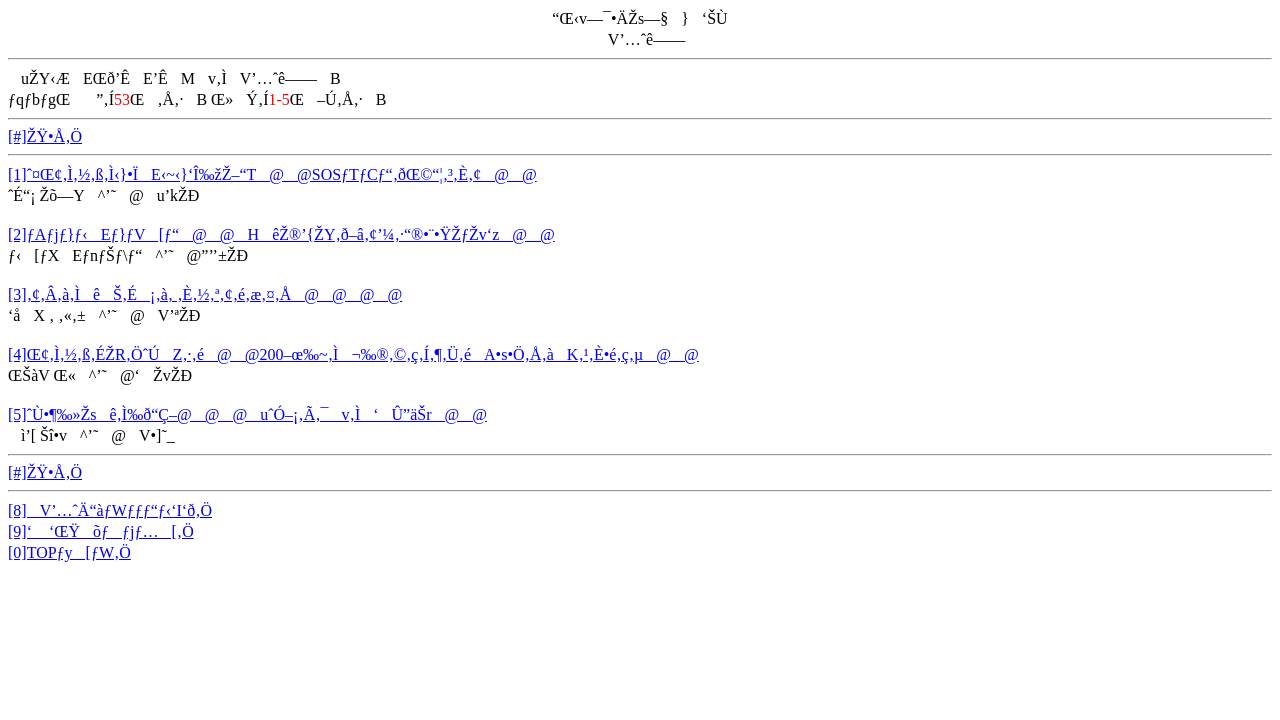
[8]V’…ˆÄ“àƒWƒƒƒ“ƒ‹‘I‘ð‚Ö (110, 510)
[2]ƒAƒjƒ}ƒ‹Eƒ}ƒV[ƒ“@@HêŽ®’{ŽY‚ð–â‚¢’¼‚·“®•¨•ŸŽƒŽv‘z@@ (281, 234)
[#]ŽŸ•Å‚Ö (45, 136)
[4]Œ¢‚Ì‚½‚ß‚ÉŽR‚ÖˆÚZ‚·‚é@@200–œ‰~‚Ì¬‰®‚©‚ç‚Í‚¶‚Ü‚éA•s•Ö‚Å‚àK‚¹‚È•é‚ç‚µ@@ (353, 354)
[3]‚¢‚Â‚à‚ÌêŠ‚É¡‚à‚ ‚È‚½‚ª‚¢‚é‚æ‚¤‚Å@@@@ (205, 294)
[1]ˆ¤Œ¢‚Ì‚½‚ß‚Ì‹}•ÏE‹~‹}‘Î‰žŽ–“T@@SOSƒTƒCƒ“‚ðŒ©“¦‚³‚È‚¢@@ (272, 174)
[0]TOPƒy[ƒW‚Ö (69, 552)
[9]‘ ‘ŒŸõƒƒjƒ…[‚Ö (101, 531)
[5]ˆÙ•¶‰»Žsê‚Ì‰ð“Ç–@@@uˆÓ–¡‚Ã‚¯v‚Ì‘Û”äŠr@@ (247, 414)
